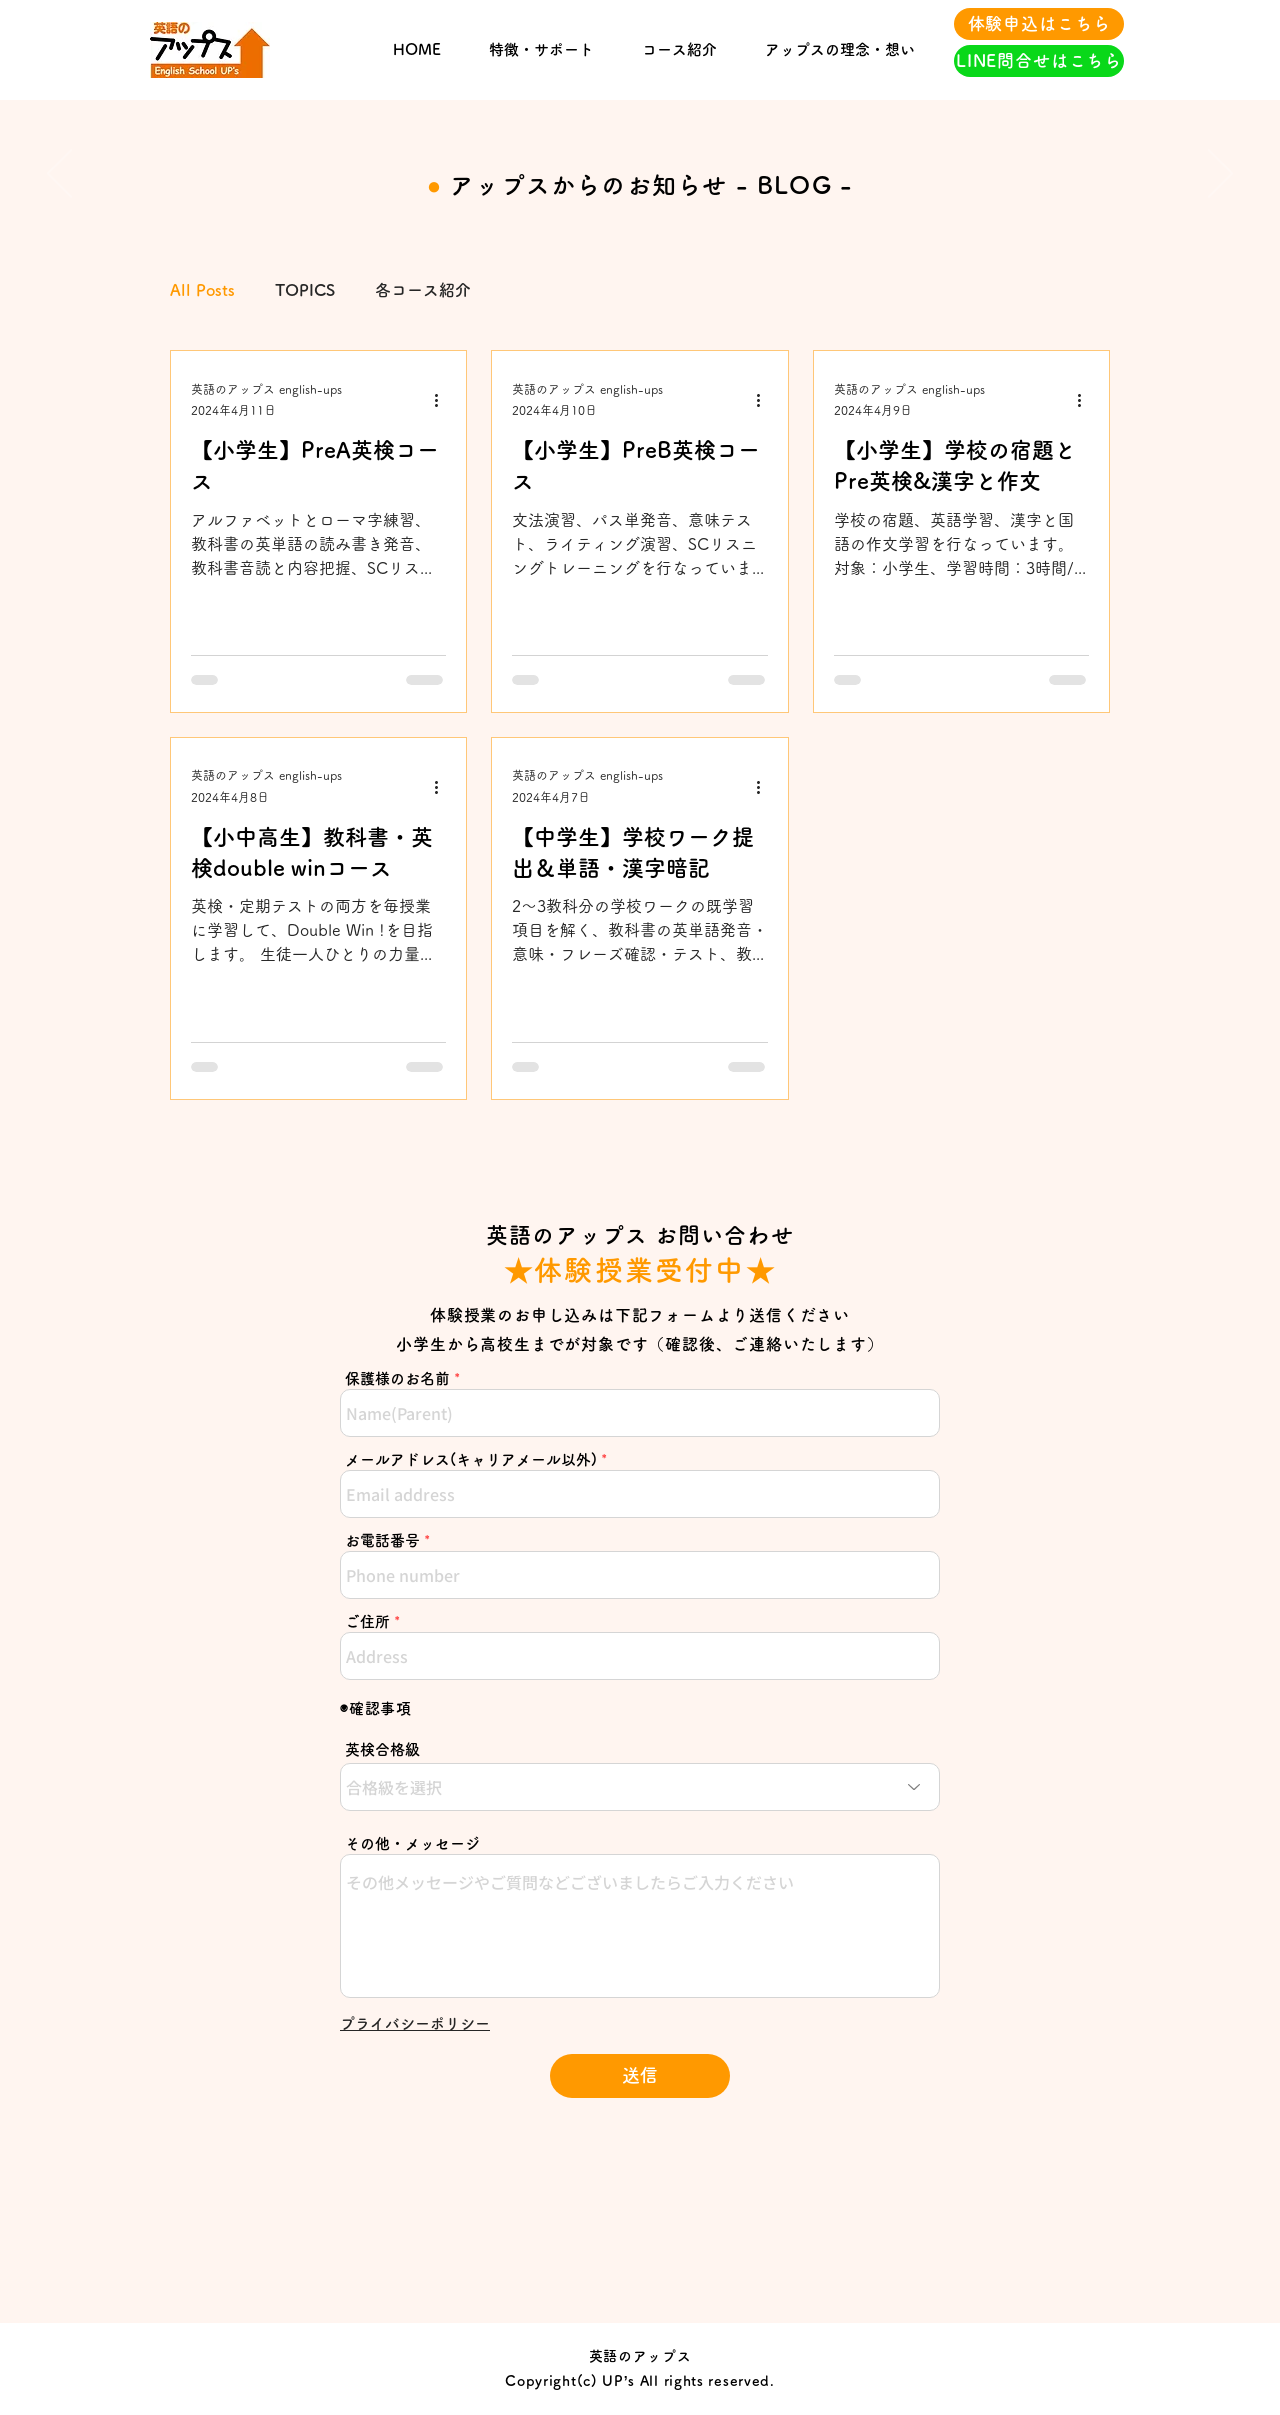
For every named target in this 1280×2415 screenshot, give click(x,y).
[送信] (640, 2076)
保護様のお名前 (397, 1378)
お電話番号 (382, 1540)
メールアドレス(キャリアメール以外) (471, 1459)
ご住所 (367, 1621)
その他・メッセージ (412, 1843)
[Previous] (59, 175)
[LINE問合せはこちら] (1039, 61)
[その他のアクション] (443, 401)
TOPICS (305, 290)
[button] (415, 2023)
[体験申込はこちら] (1039, 24)
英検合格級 (382, 1749)
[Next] (1220, 175)
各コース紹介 (423, 290)
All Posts (202, 290)
